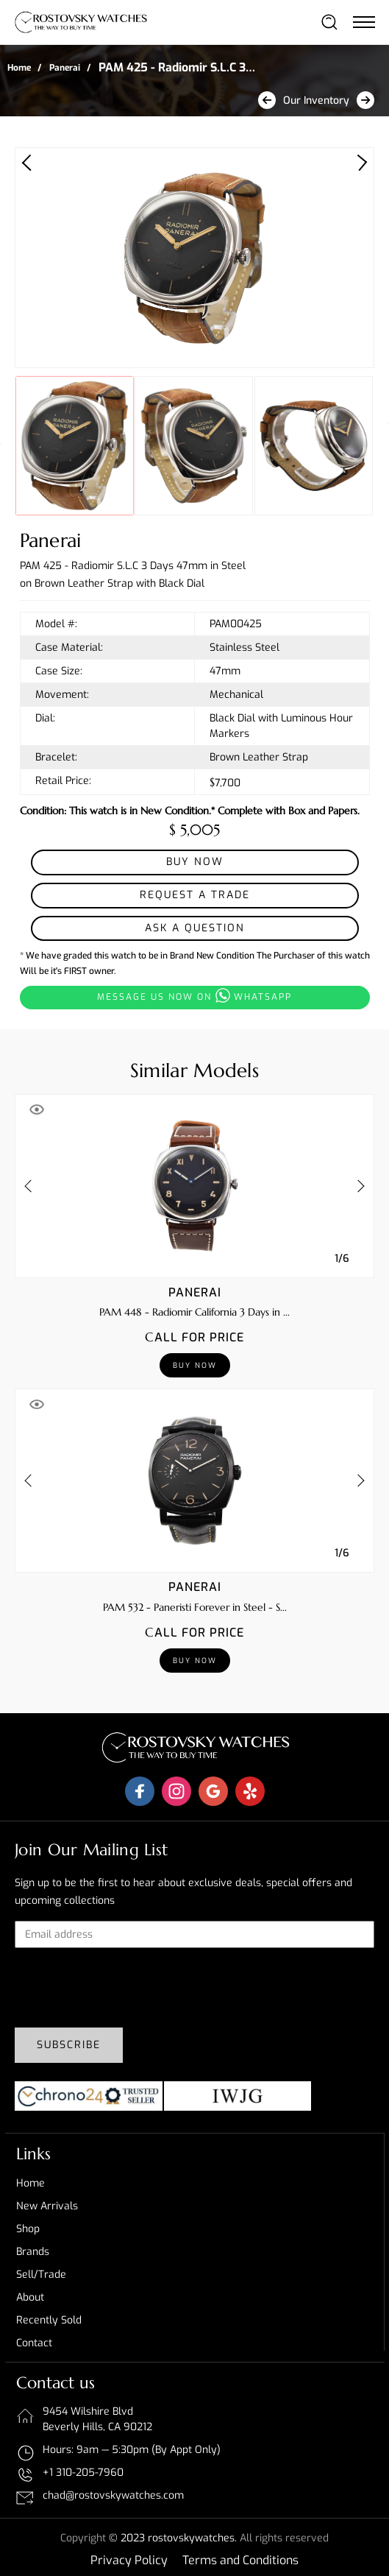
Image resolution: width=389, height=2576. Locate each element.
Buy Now (195, 862)
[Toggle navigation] (363, 21)
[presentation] (126, 1987)
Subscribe (69, 2045)
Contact (34, 2343)
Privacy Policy (129, 2560)
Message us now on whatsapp (194, 995)
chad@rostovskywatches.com (113, 2495)
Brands (32, 2252)
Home (19, 68)
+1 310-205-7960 (83, 2473)
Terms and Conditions (240, 2560)
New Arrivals (47, 2206)
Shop (28, 2229)
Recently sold (49, 2320)
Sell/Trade (41, 2275)
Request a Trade (195, 895)
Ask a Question (195, 928)
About (30, 2297)
